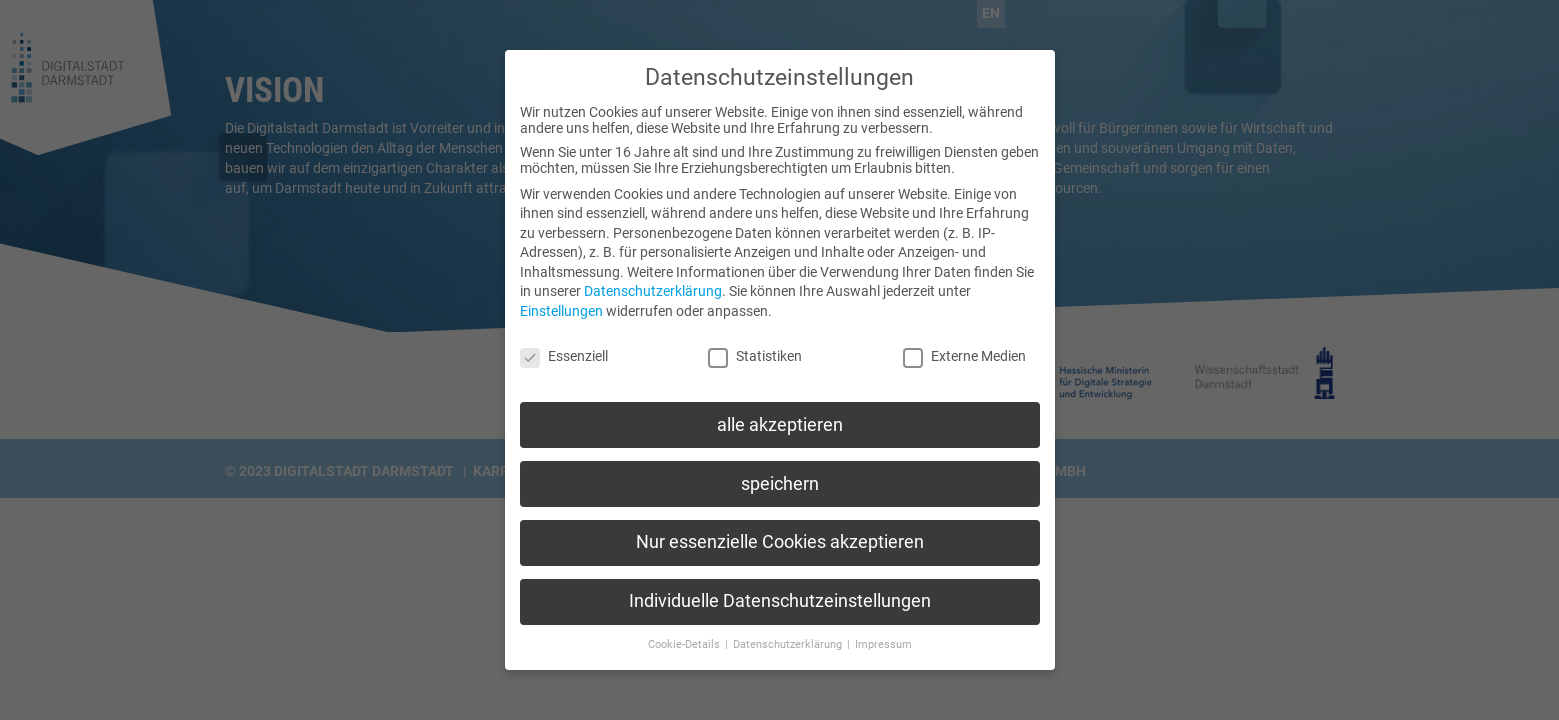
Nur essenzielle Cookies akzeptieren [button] (780, 530)
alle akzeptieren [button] (780, 412)
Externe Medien (964, 343)
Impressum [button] (883, 632)
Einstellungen (561, 299)
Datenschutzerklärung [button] (789, 632)
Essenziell (564, 343)
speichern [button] (780, 471)
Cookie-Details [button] (685, 632)
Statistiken (755, 343)
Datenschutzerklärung (653, 279)
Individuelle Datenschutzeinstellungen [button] (780, 589)
